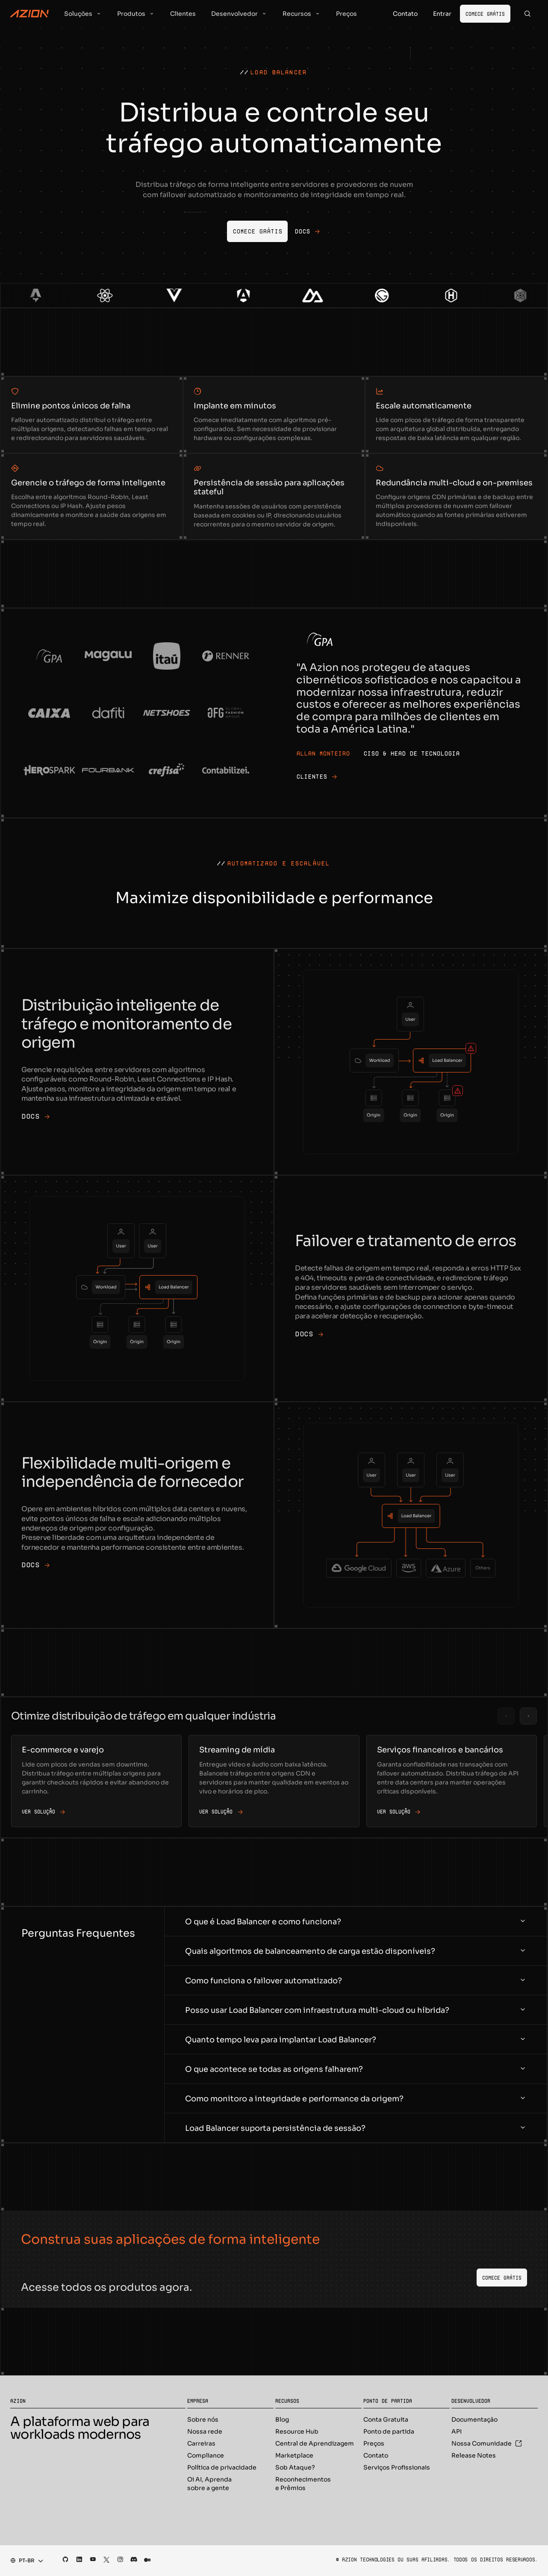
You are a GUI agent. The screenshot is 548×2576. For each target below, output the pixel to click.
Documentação (474, 2419)
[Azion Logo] (29, 14)
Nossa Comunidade (486, 2443)
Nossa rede (204, 2431)
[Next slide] (528, 1716)
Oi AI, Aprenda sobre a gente (209, 2484)
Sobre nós (202, 2419)
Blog (282, 2419)
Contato (375, 2455)
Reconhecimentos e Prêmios (303, 2484)
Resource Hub (296, 2431)
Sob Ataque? (295, 2467)
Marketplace (294, 2455)
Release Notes (473, 2455)
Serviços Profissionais (396, 2467)
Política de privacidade (221, 2467)
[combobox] (24, 2560)
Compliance (205, 2455)
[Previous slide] (506, 1716)
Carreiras (201, 2443)
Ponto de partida (388, 2431)
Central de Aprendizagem (314, 2443)
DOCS (35, 1116)
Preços (373, 2443)
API (456, 2431)
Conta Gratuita (385, 2419)
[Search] (527, 13)
